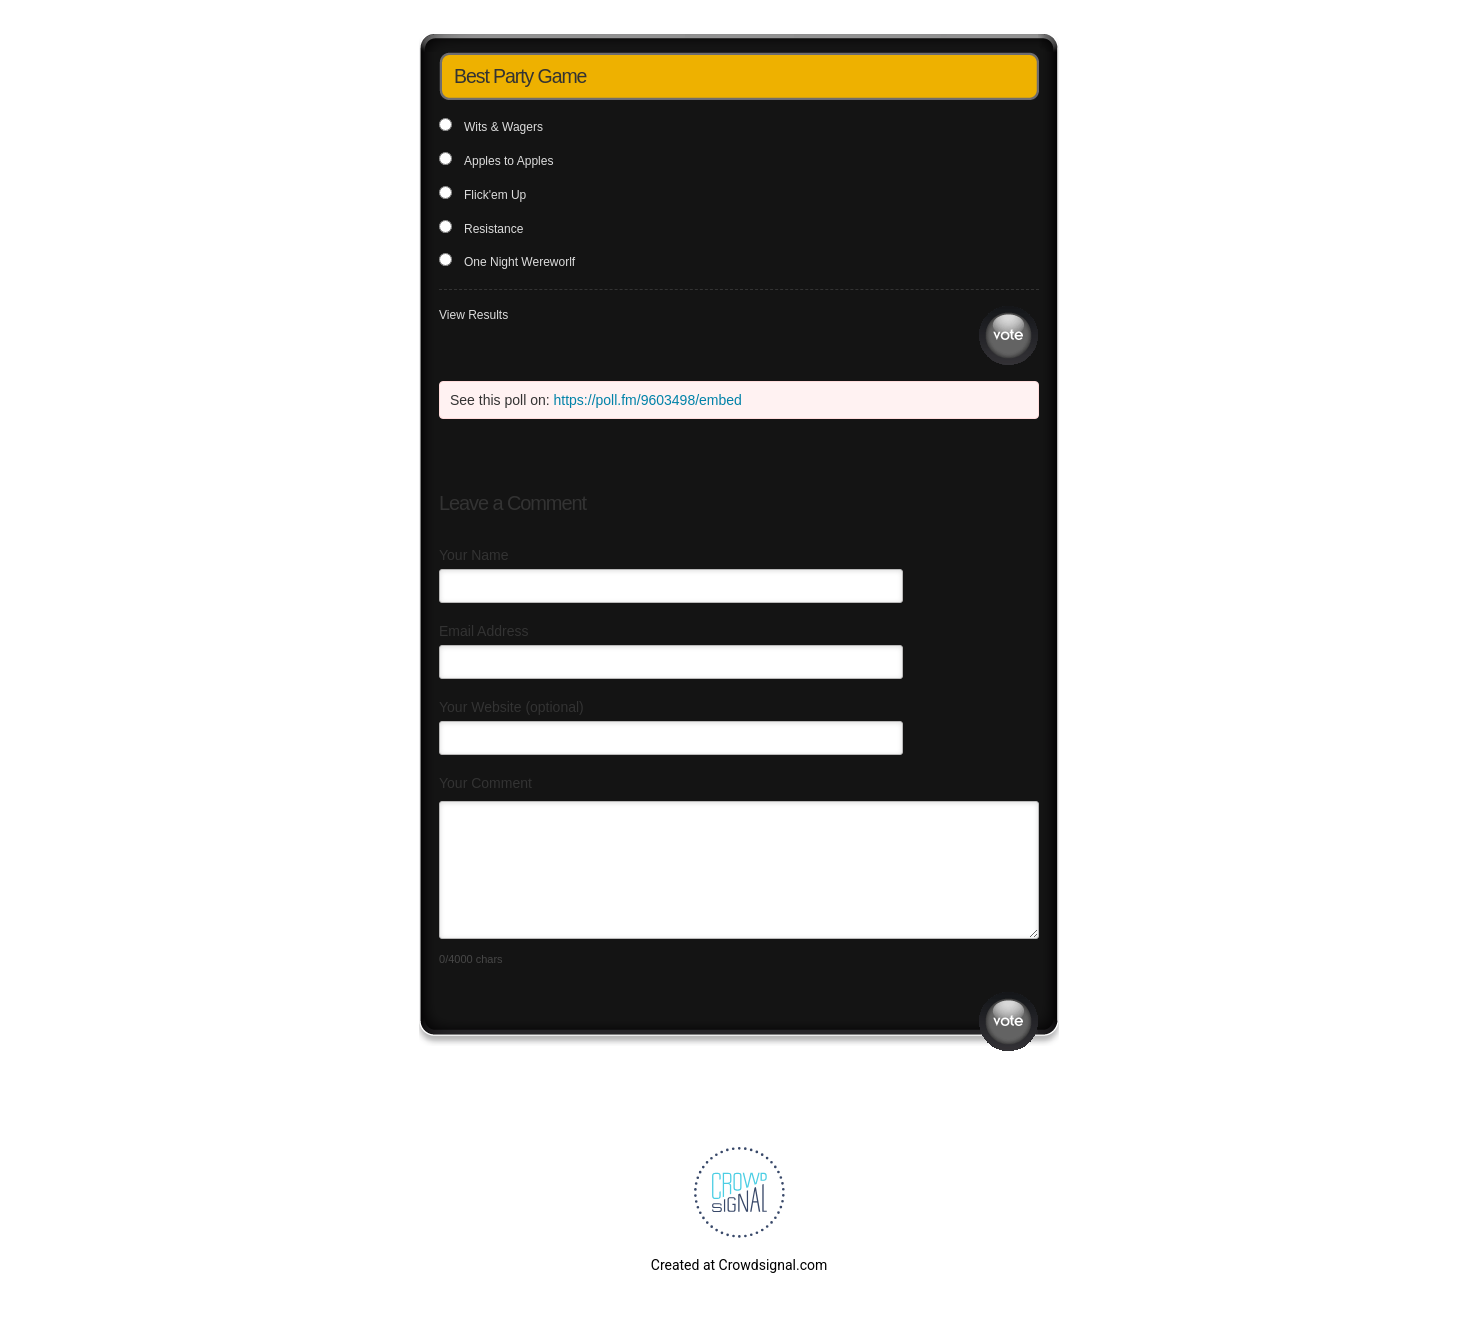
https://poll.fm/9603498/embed (648, 400)
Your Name (474, 555)
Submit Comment (1008, 1021)
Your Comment (485, 783)
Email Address (483, 631)
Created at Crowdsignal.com (739, 1265)
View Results (473, 315)
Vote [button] (1008, 335)
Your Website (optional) (511, 707)
